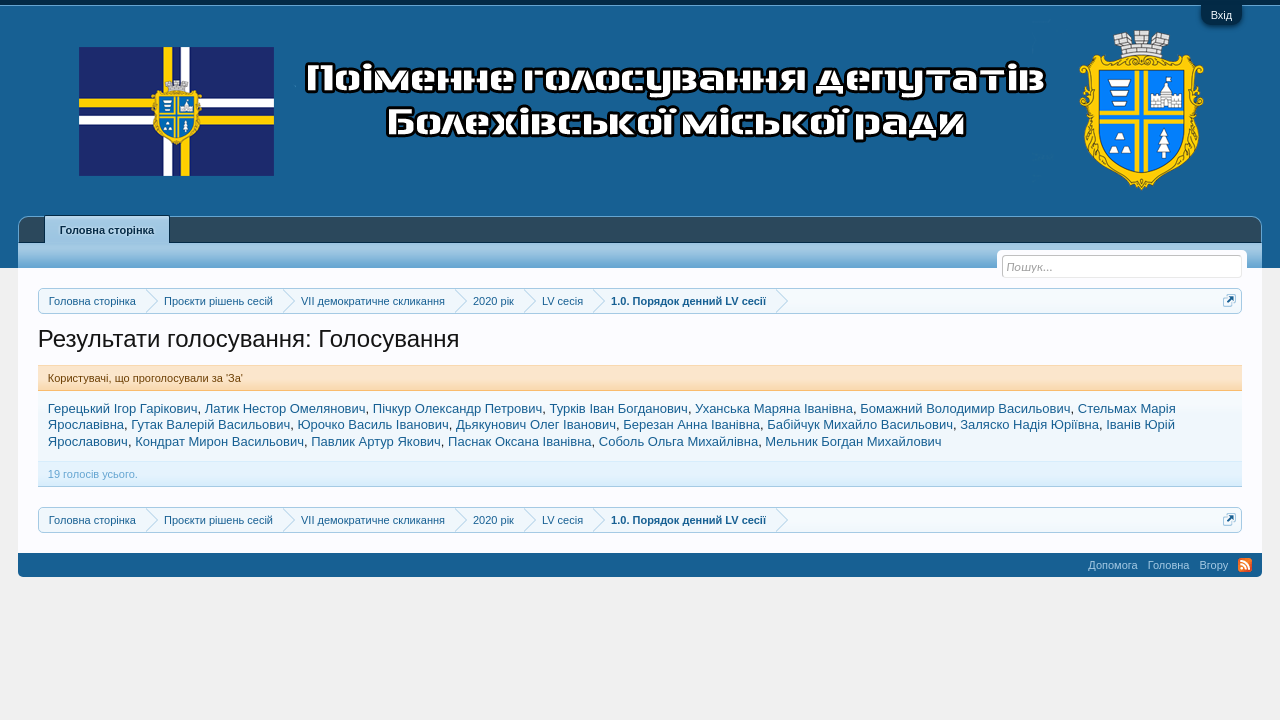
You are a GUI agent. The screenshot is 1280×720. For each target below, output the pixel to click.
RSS (1245, 565)
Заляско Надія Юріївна (1029, 424)
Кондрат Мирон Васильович (219, 441)
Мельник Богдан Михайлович (853, 441)
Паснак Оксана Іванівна (519, 441)
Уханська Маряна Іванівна (774, 408)
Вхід (1222, 15)
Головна (1169, 565)
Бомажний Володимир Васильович (965, 408)
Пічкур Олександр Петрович (457, 408)
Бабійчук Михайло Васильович (860, 424)
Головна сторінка (107, 230)
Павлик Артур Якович (376, 441)
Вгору (1213, 565)
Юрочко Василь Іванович (372, 424)
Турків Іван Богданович (619, 408)
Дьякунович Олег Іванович (536, 424)
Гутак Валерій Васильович (210, 424)
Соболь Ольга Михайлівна (678, 441)
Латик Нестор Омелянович (285, 408)
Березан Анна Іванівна (691, 424)
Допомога (1112, 565)
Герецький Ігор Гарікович (123, 408)
